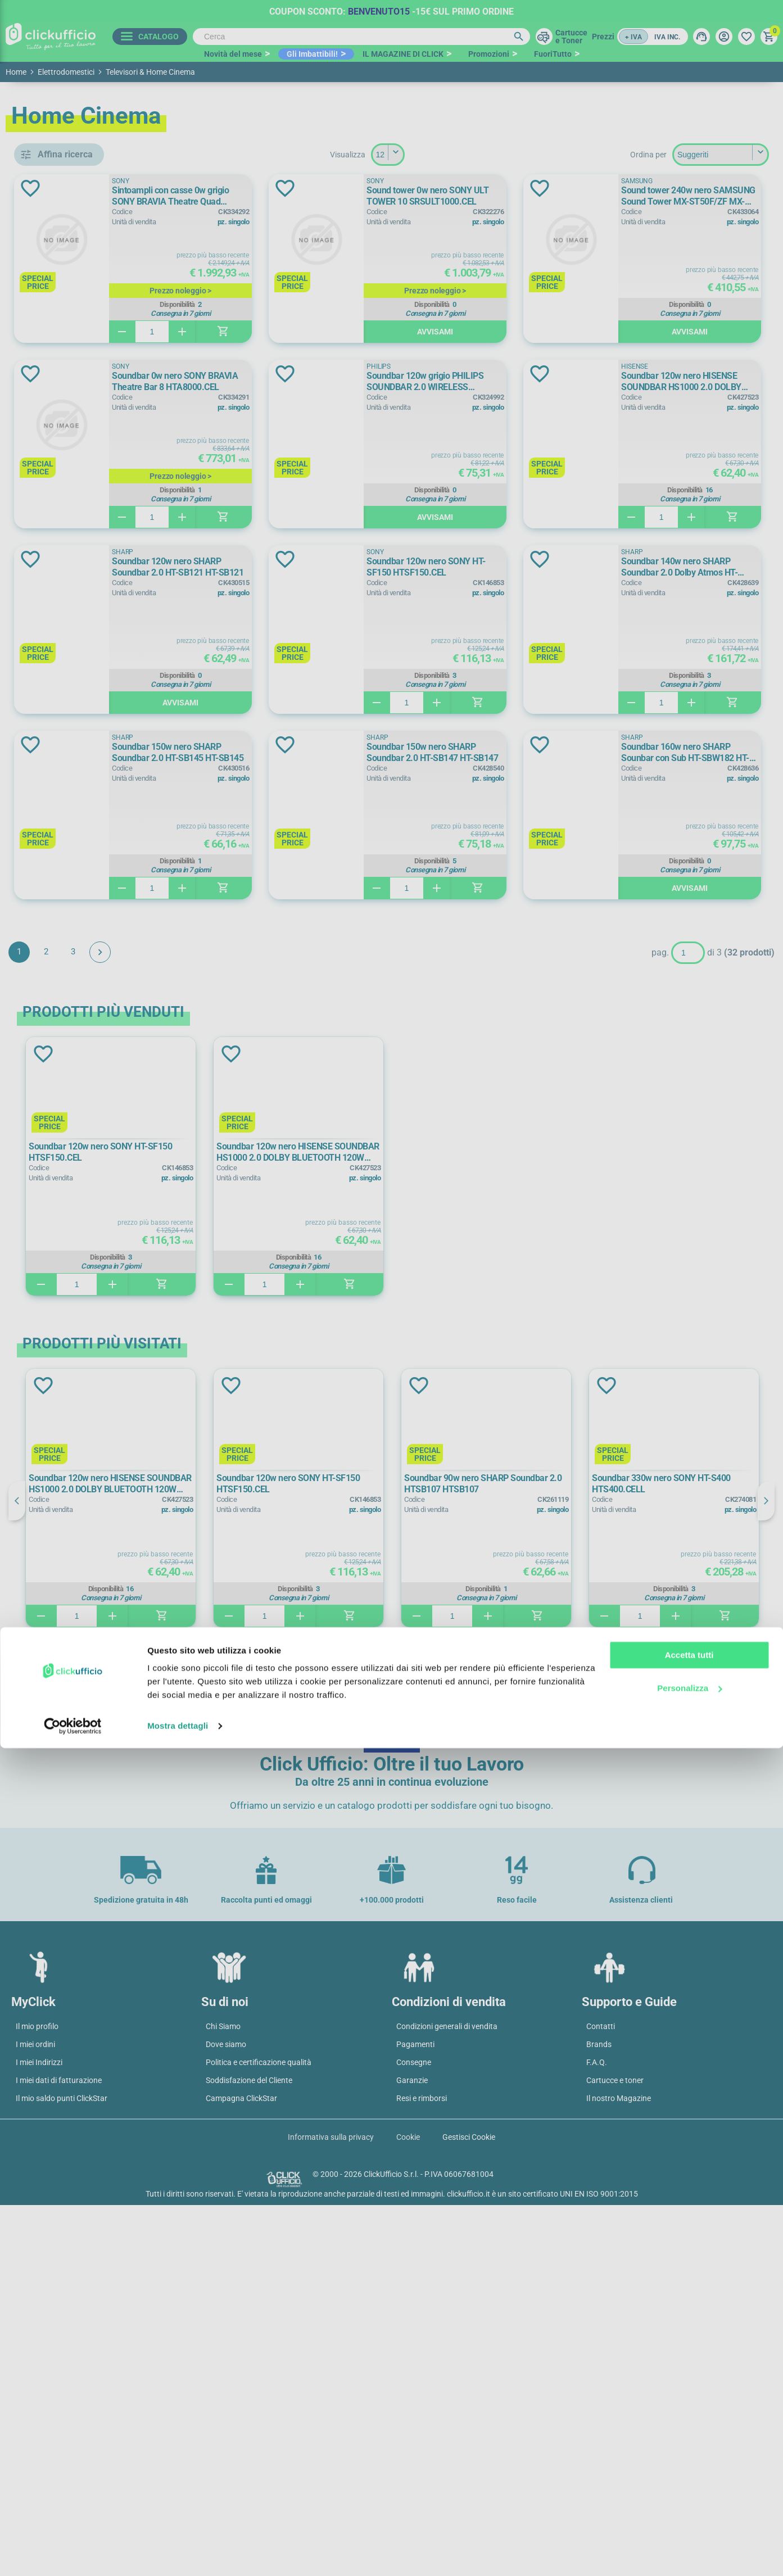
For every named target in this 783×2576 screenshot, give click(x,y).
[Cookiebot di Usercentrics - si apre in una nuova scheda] (73, 2554)
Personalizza (689, 2515)
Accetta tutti (689, 2483)
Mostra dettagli (177, 2554)
